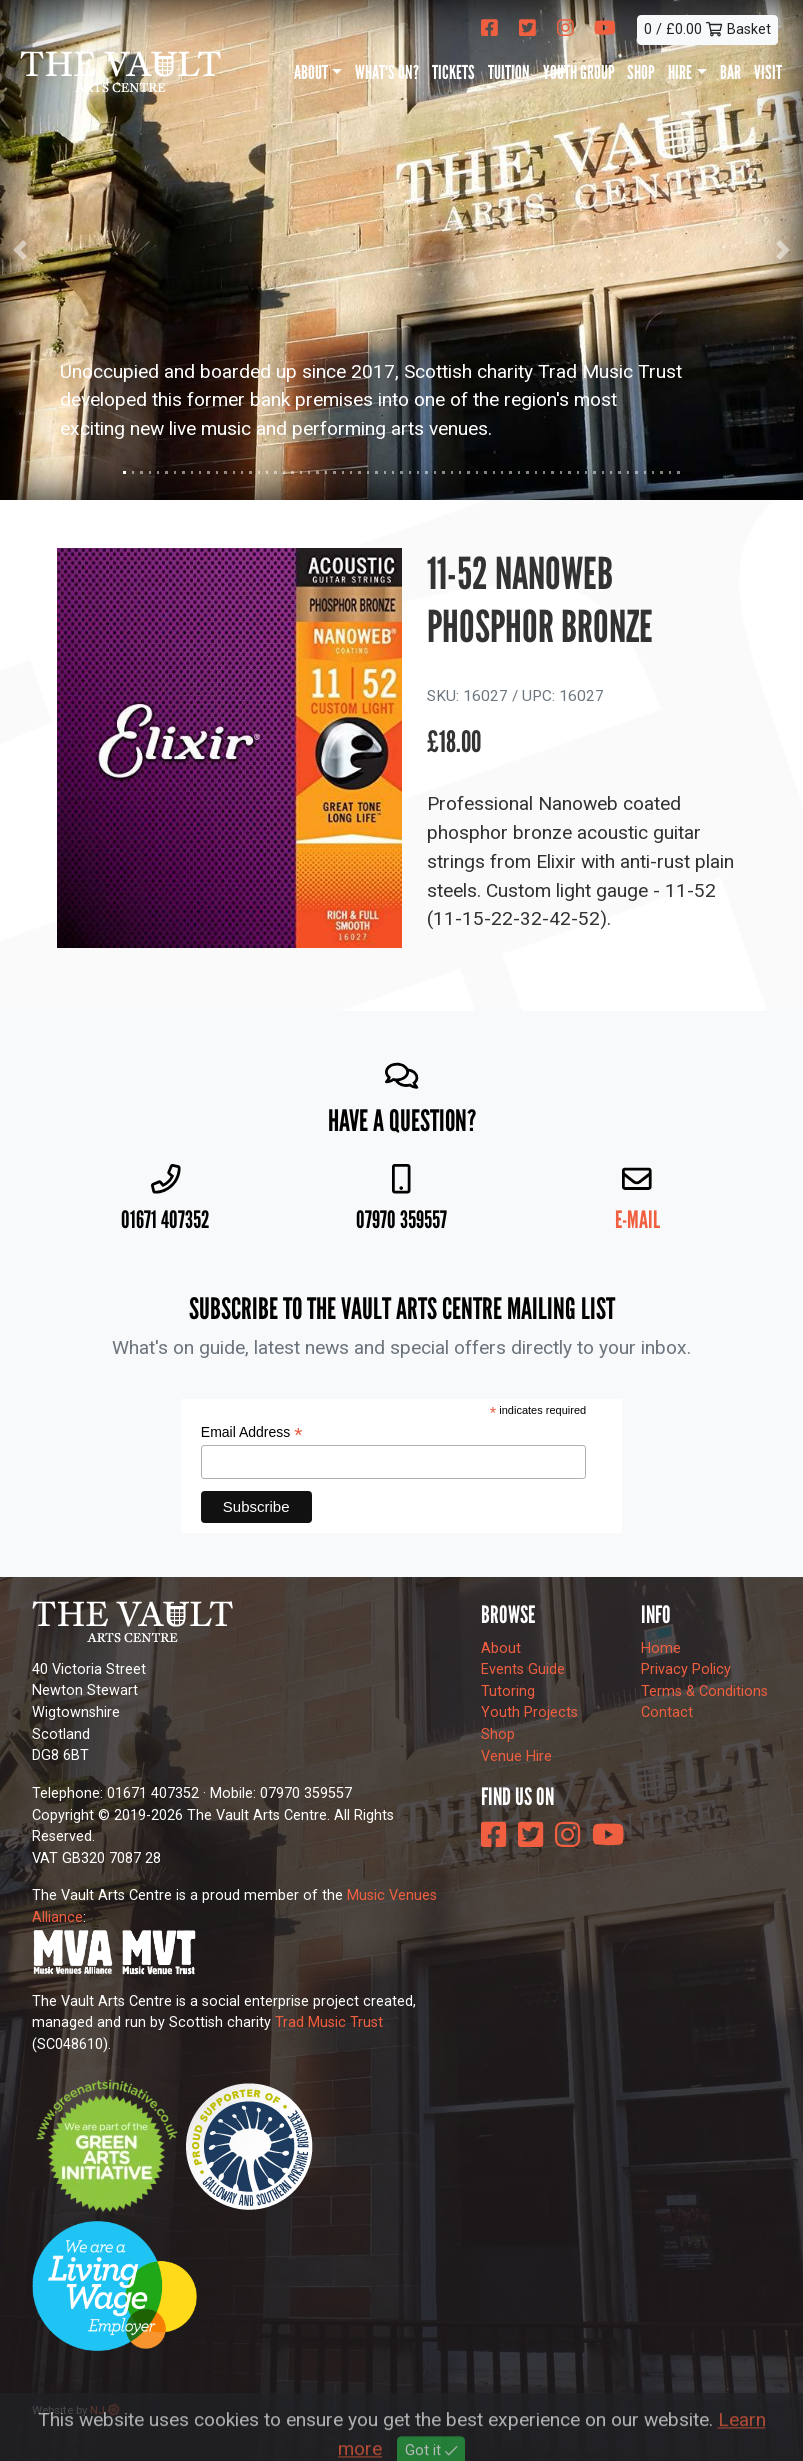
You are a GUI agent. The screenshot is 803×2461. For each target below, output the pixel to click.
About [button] (311, 72)
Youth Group (579, 72)
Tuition (509, 72)
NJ (105, 2410)
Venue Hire (516, 1756)
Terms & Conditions (704, 1691)
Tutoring (508, 1691)
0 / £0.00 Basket (707, 29)
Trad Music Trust (329, 2022)
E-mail (637, 1219)
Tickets (453, 72)
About (501, 1648)
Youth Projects (529, 1712)
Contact (667, 1712)
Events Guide (523, 1669)
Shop (641, 72)
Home (661, 1648)
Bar (730, 72)
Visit (768, 72)
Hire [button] (680, 72)
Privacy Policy (686, 1669)
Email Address (252, 1432)
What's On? (387, 72)
